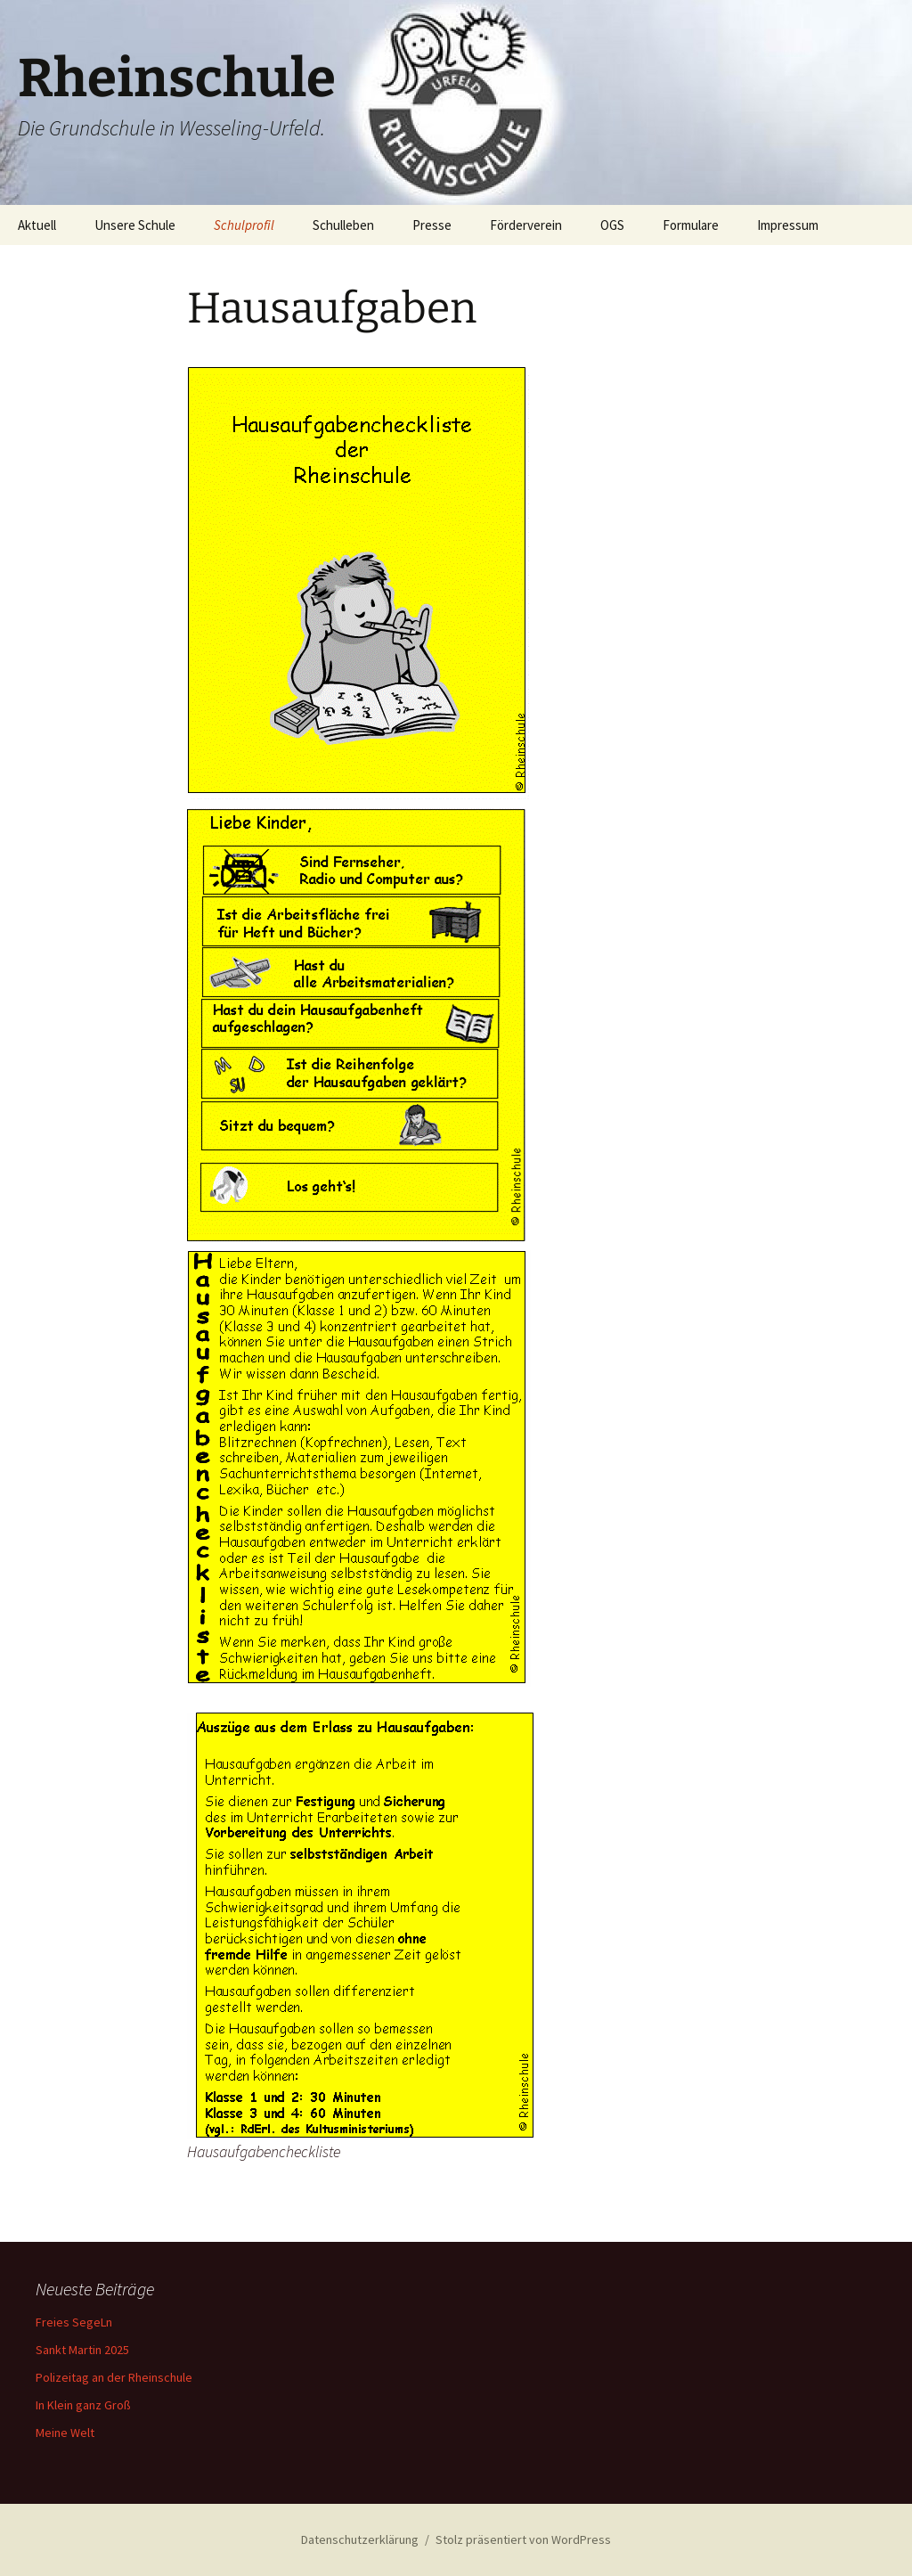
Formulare (691, 225)
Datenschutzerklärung (360, 2539)
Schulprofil (244, 225)
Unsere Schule (134, 225)
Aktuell (37, 225)
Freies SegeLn (74, 2322)
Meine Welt (65, 2433)
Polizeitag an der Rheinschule (114, 2377)
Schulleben (343, 225)
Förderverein (526, 225)
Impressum (787, 225)
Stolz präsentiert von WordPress (523, 2539)
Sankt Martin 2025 (82, 2350)
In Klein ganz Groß (83, 2405)
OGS (612, 225)
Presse (432, 225)
